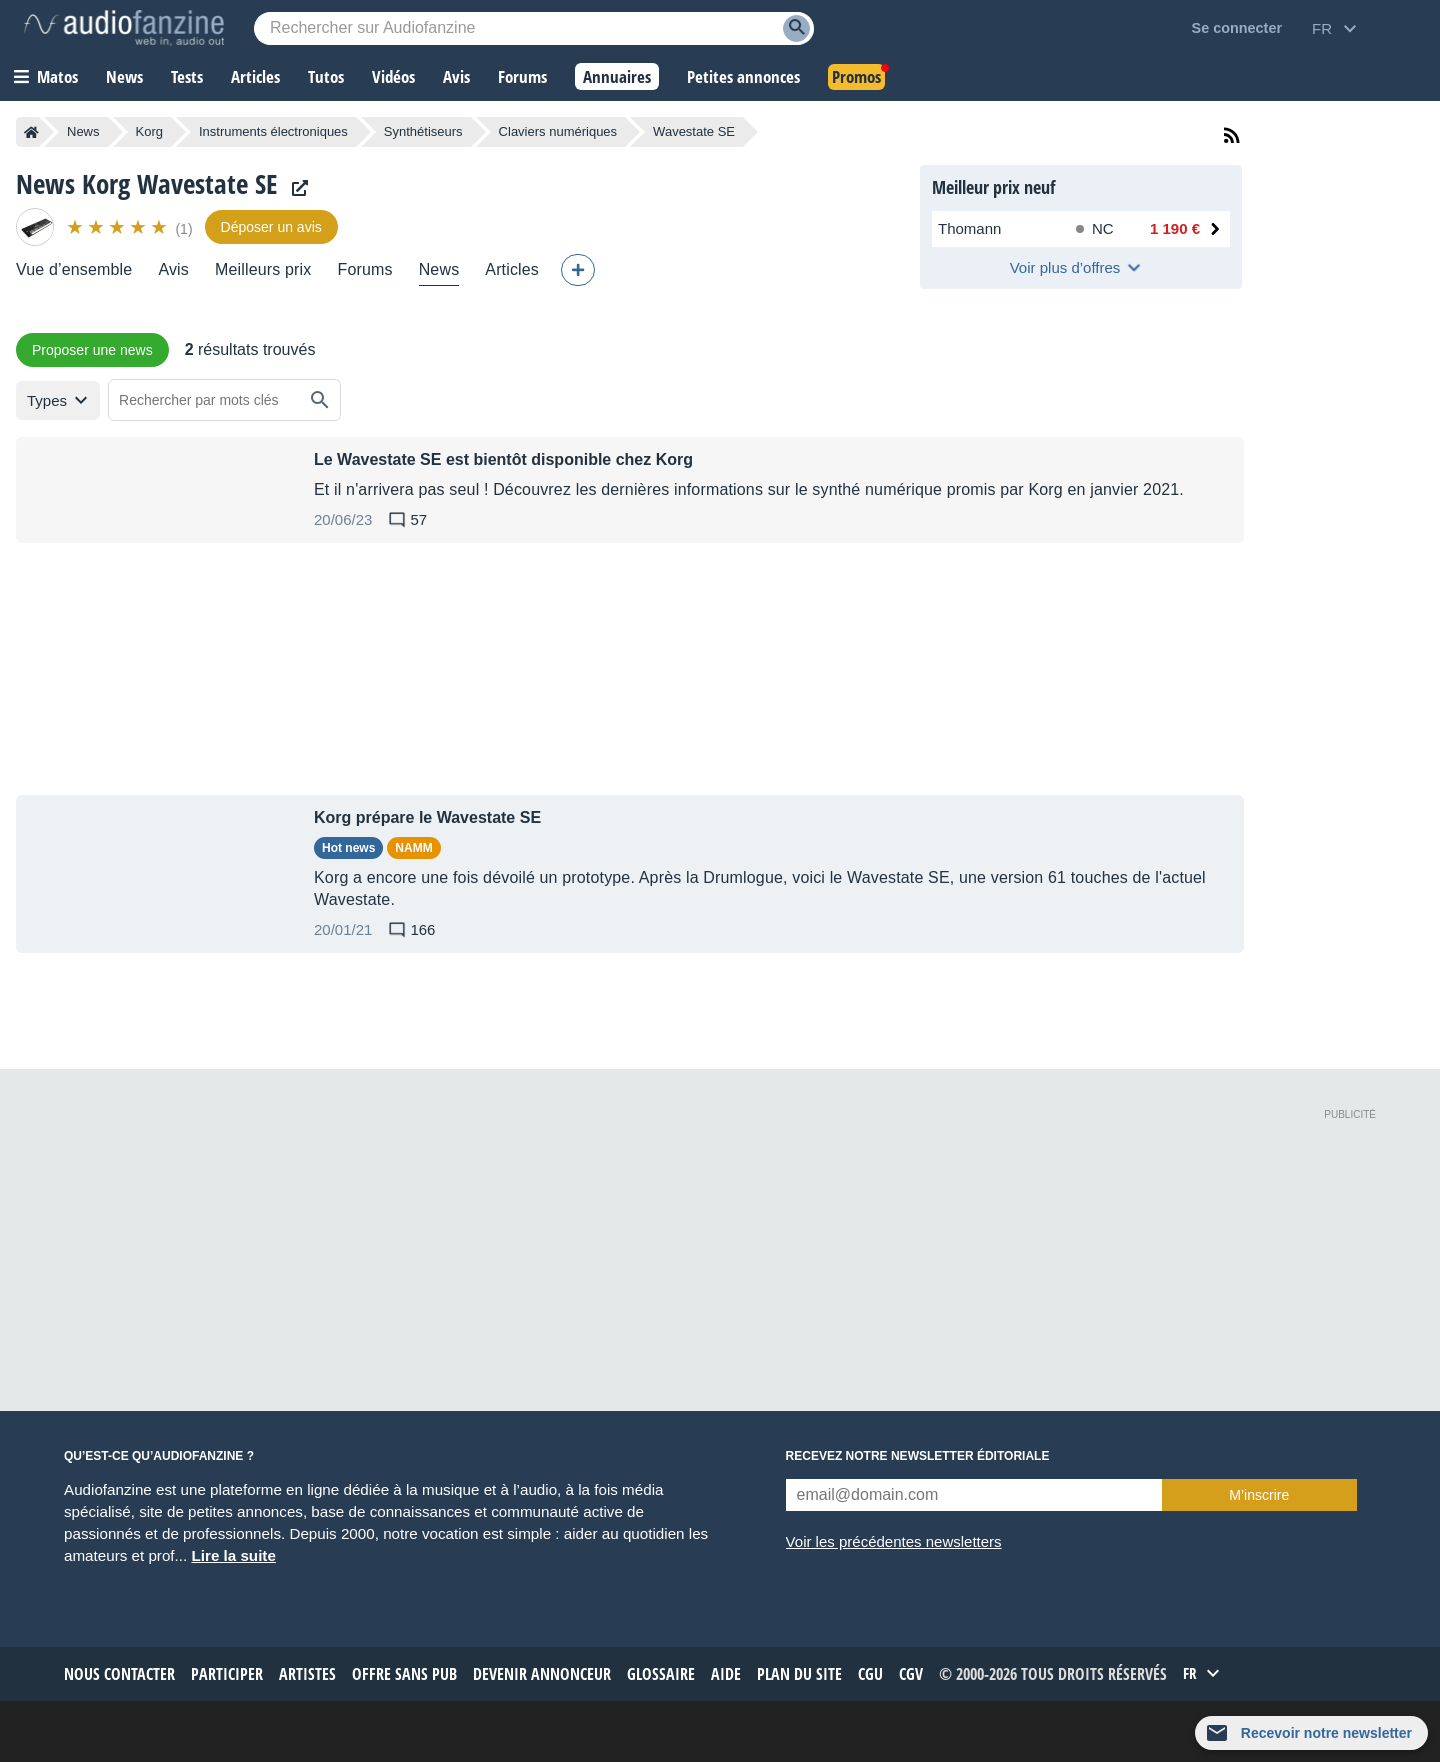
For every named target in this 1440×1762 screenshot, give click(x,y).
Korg (149, 131)
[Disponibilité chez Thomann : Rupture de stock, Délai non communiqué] (1099, 229)
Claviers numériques (558, 131)
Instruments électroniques (273, 131)
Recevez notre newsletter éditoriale (918, 1456)
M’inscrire (1259, 1495)
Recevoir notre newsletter (1326, 1733)
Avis (173, 269)
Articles (512, 269)
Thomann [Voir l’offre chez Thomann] (969, 228)
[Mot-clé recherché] (534, 28)
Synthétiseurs (423, 131)
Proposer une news (92, 350)
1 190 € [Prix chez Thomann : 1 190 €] (1175, 228)
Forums (364, 269)
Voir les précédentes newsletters (894, 1541)
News (83, 131)
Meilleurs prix (263, 269)
